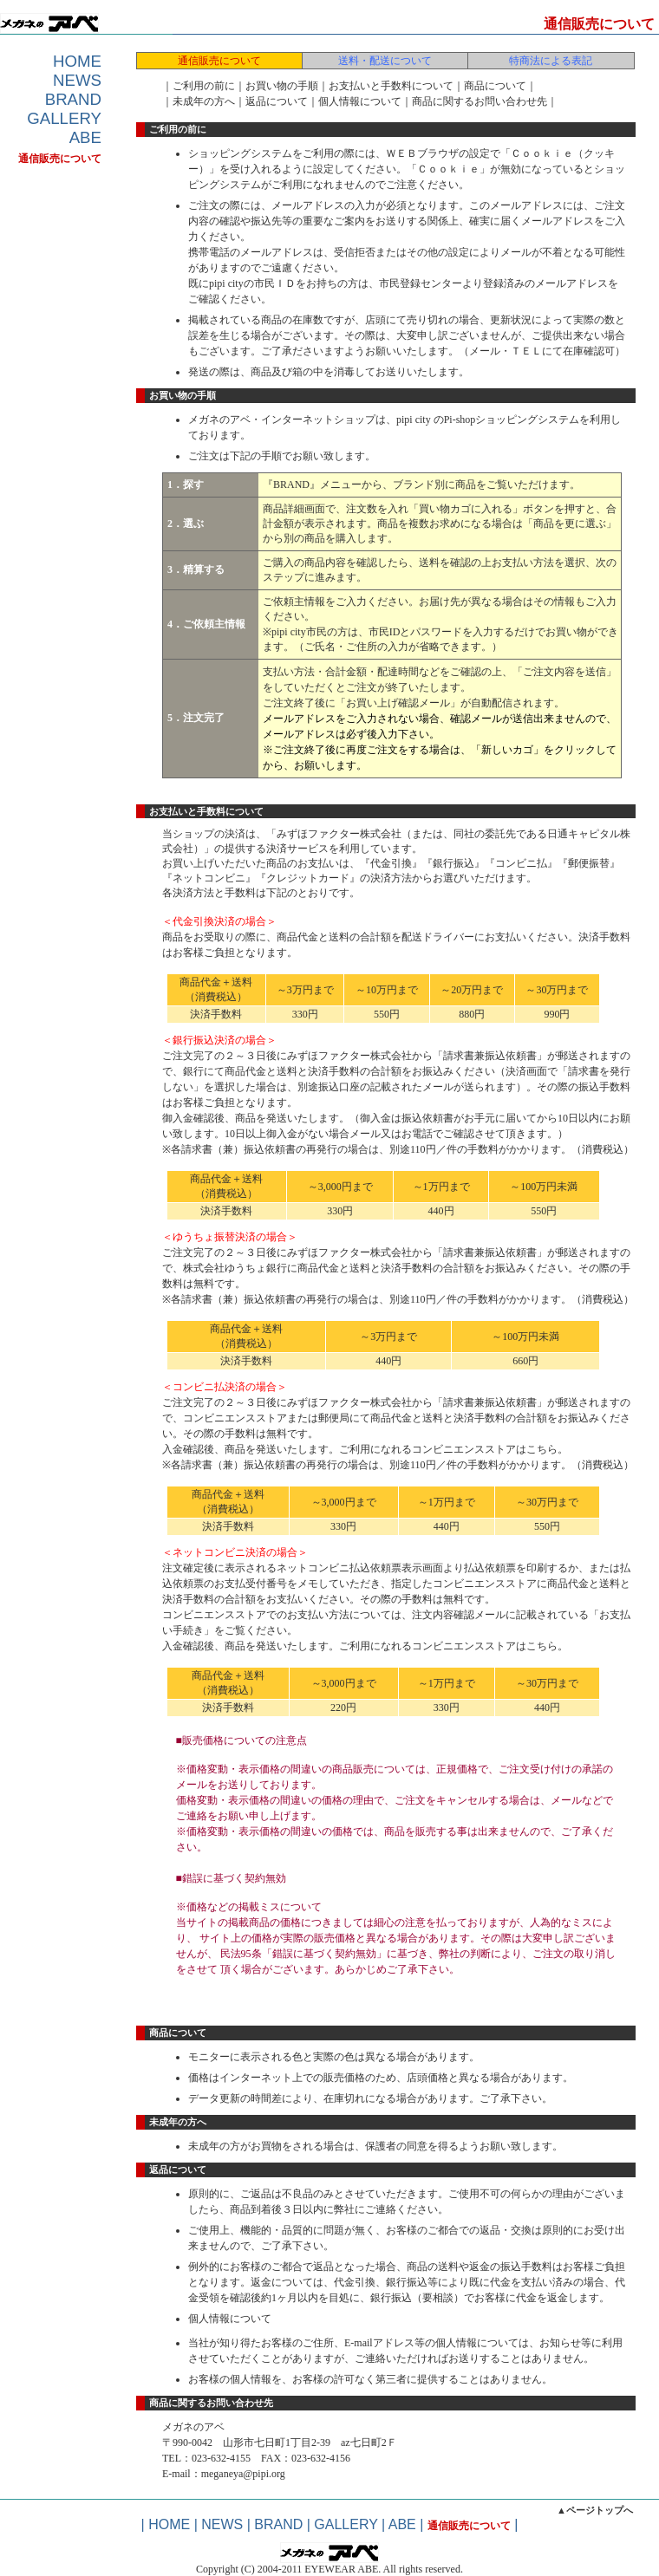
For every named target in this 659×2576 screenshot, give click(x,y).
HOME (77, 61)
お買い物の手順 (281, 86)
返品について (276, 101)
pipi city (415, 419)
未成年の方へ (204, 101)
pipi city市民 (299, 632)
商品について (495, 86)
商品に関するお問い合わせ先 (479, 101)
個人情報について (359, 101)
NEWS (77, 80)
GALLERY (64, 118)
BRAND (73, 99)
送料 (429, 562)
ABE (85, 137)
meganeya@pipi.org (243, 2474)
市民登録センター (420, 283)
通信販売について (59, 159)
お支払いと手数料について (391, 86)
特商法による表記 (550, 61)
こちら (542, 1449)
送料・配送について (385, 61)
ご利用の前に (204, 86)
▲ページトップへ (595, 2510)
